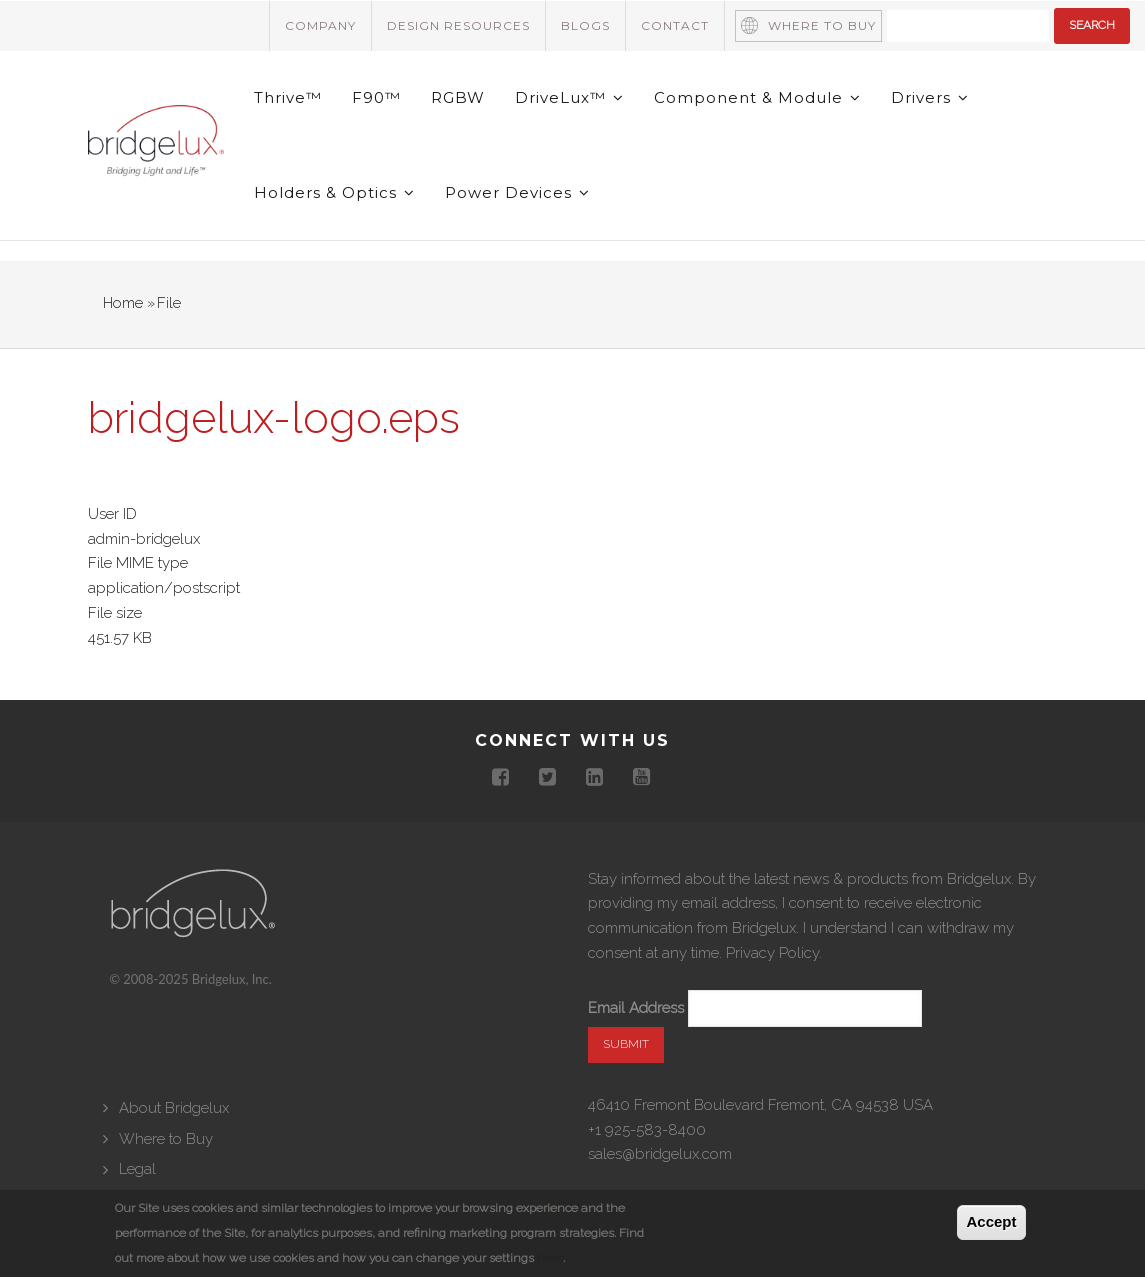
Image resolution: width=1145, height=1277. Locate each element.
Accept (991, 1221)
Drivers (930, 97)
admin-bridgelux (144, 539)
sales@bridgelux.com (660, 1154)
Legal (137, 1169)
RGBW (458, 97)
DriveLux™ (569, 97)
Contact (675, 25)
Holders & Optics (334, 192)
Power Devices (517, 192)
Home (123, 303)
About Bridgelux (174, 1108)
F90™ (376, 97)
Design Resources (458, 25)
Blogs (585, 25)
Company (320, 25)
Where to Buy (822, 25)
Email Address (636, 1008)
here (550, 1258)
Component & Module (757, 97)
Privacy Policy (772, 953)
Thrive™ (288, 97)
